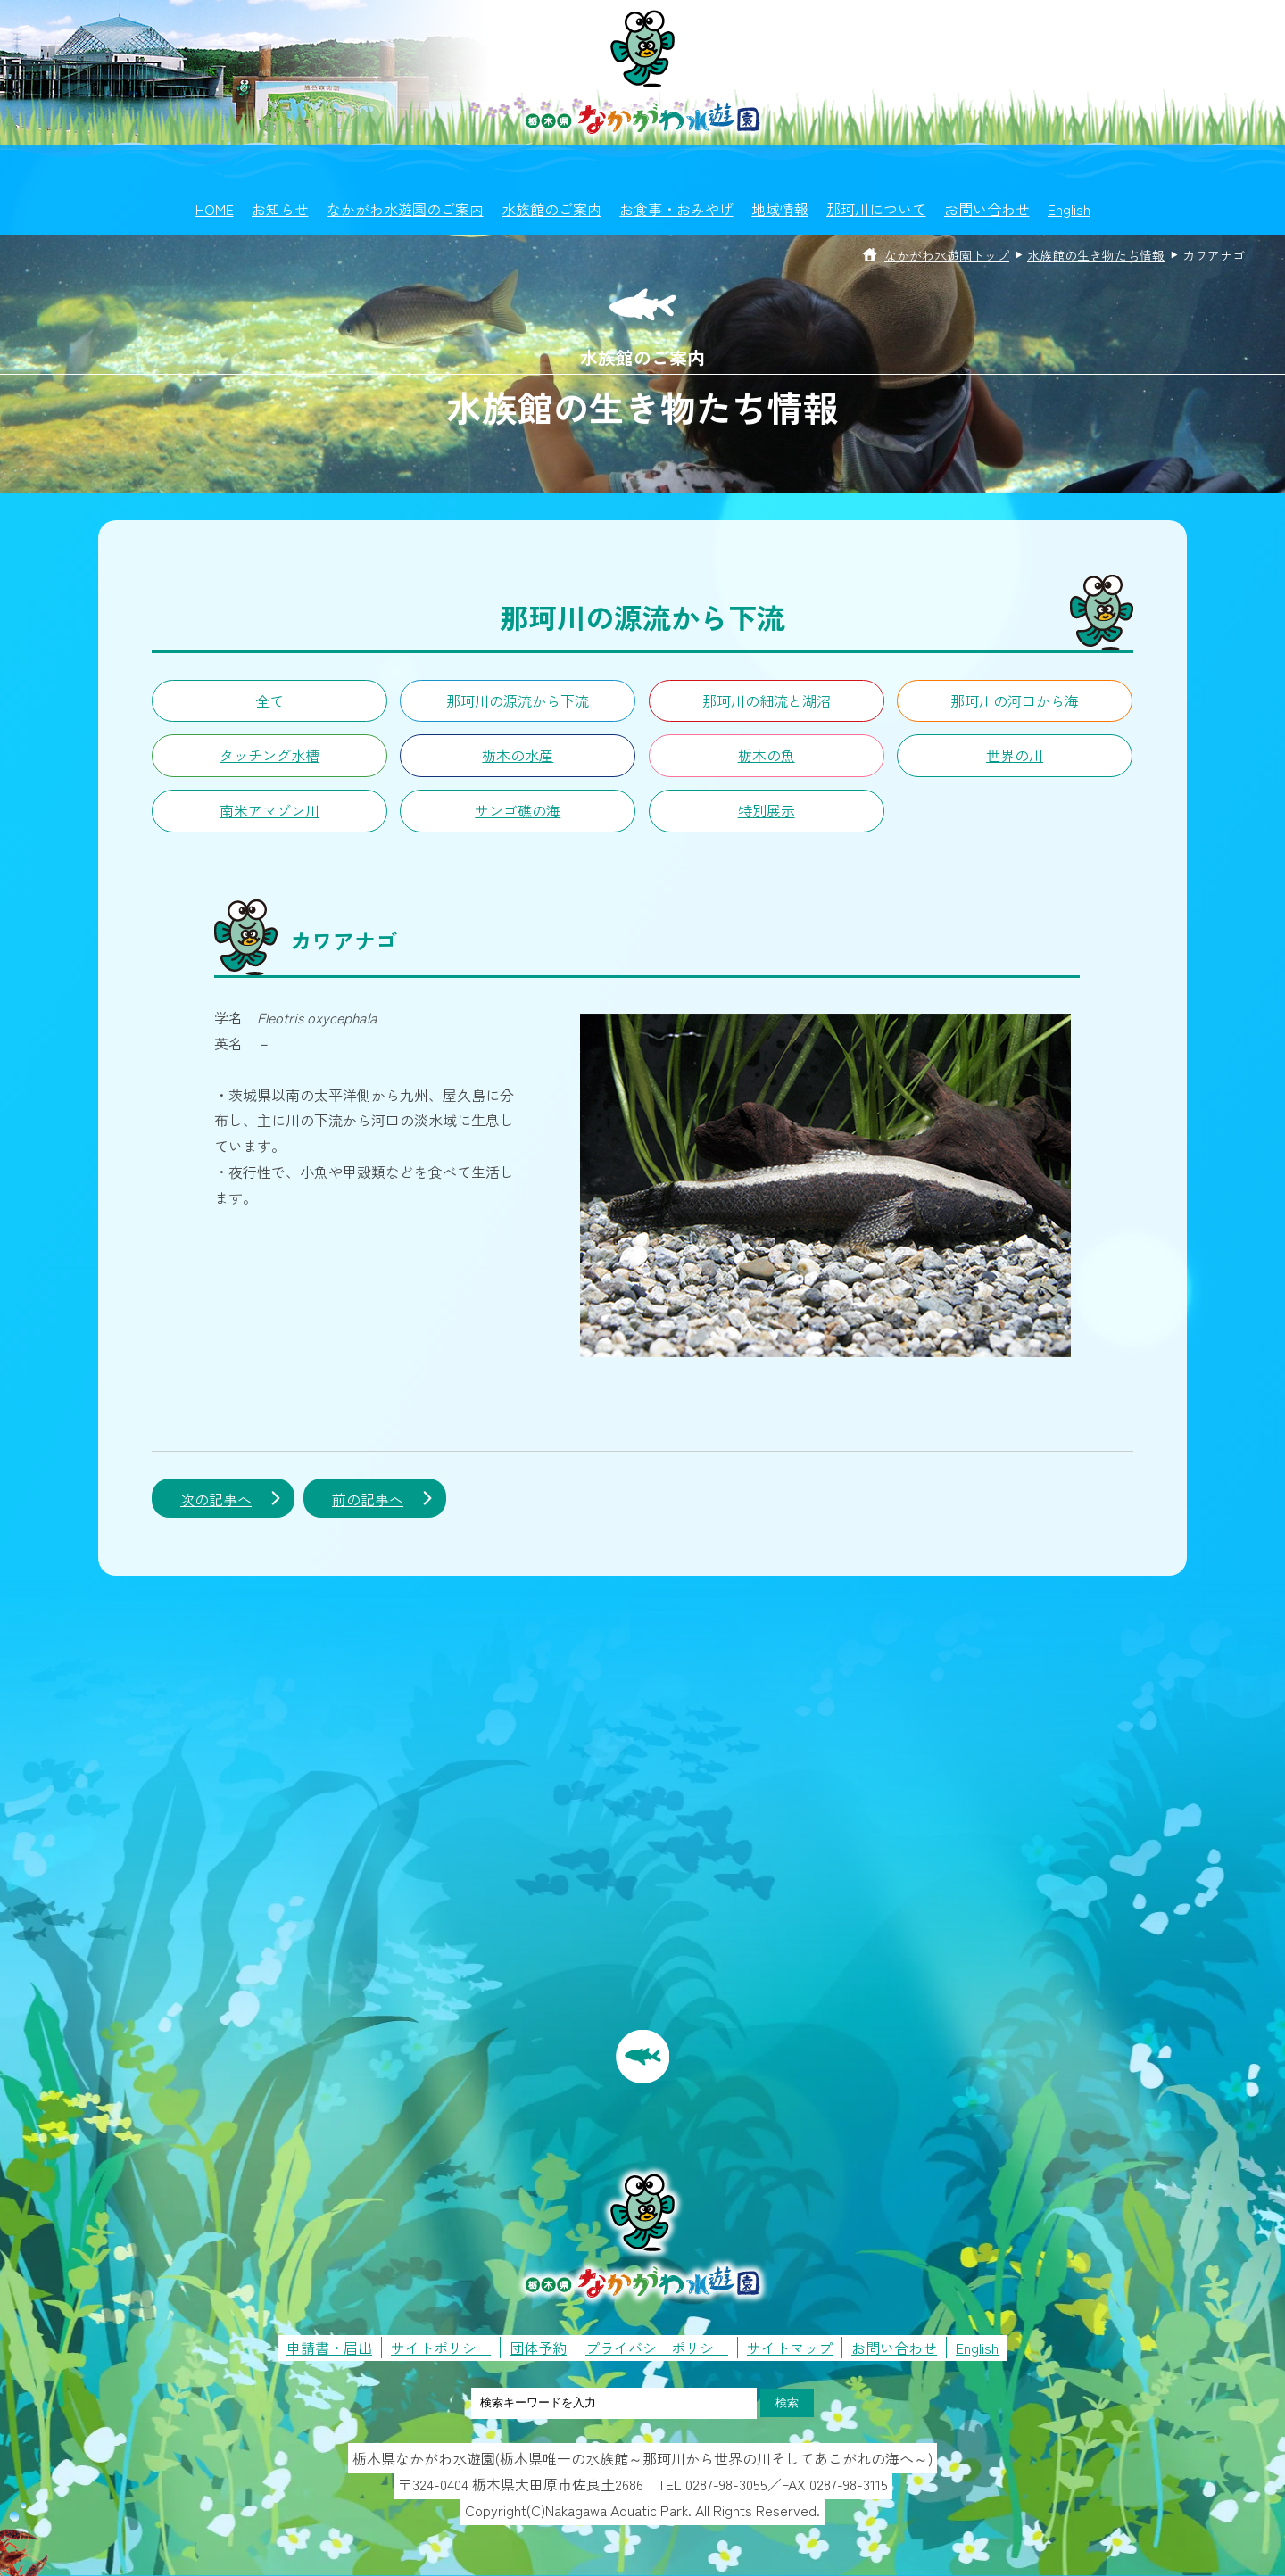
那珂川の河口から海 (1014, 700)
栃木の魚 (766, 755)
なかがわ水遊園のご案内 (405, 208)
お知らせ (280, 208)
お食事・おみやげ (676, 208)
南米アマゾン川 (269, 810)
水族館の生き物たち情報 (1096, 255)
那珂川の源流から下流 (517, 700)
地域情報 (779, 208)
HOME (214, 208)
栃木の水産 (517, 755)
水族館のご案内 (551, 208)
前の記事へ (367, 1499)
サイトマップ (790, 2347)
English (1069, 208)
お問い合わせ (987, 208)
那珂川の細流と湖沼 (766, 700)
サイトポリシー (441, 2347)
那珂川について (876, 208)
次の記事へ (216, 1499)
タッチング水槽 (269, 755)
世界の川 (1014, 755)
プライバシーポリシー (656, 2347)
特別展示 (766, 810)
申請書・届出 (329, 2347)
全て (269, 700)
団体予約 (538, 2347)
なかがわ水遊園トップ (946, 255)
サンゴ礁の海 (517, 810)
